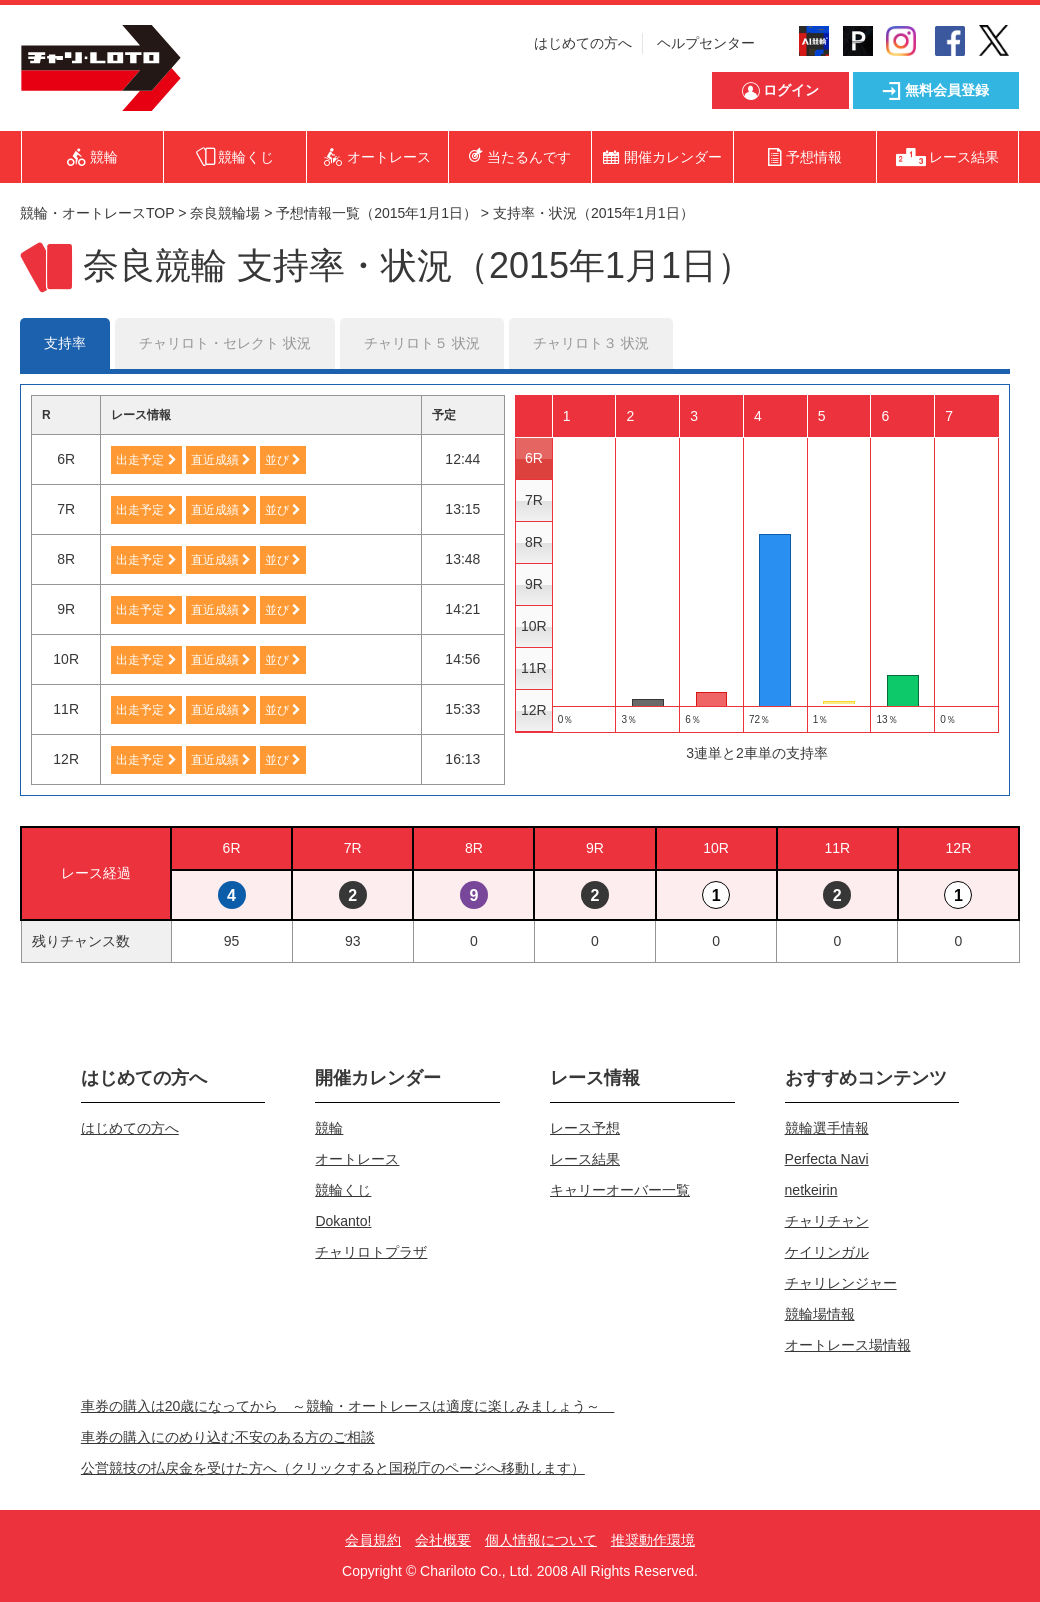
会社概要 (443, 1540)
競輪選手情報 (827, 1128)
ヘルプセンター (706, 43)
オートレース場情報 (848, 1345)
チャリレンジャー (841, 1283)
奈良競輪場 (225, 213)
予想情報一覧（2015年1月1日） (376, 213)
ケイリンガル (827, 1252)
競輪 (329, 1128)
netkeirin (811, 1190)
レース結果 (585, 1159)
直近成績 (221, 460)
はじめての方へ (583, 43)
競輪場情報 (820, 1314)
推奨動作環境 (653, 1540)
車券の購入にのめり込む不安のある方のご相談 (228, 1437)
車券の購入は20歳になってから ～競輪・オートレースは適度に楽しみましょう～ (348, 1406)
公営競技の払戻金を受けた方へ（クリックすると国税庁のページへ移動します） (333, 1468)
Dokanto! (343, 1221)
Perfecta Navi (827, 1159)
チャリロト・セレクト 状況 (225, 343)
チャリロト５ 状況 (422, 343)
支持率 (65, 343)
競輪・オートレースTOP (97, 213)
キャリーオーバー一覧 (620, 1190)
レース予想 (585, 1128)
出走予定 (146, 460)
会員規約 (373, 1540)
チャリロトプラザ (371, 1252)
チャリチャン (827, 1221)
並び (283, 460)
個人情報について (541, 1540)
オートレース (357, 1159)
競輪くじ (343, 1190)
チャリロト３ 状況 (591, 343)
